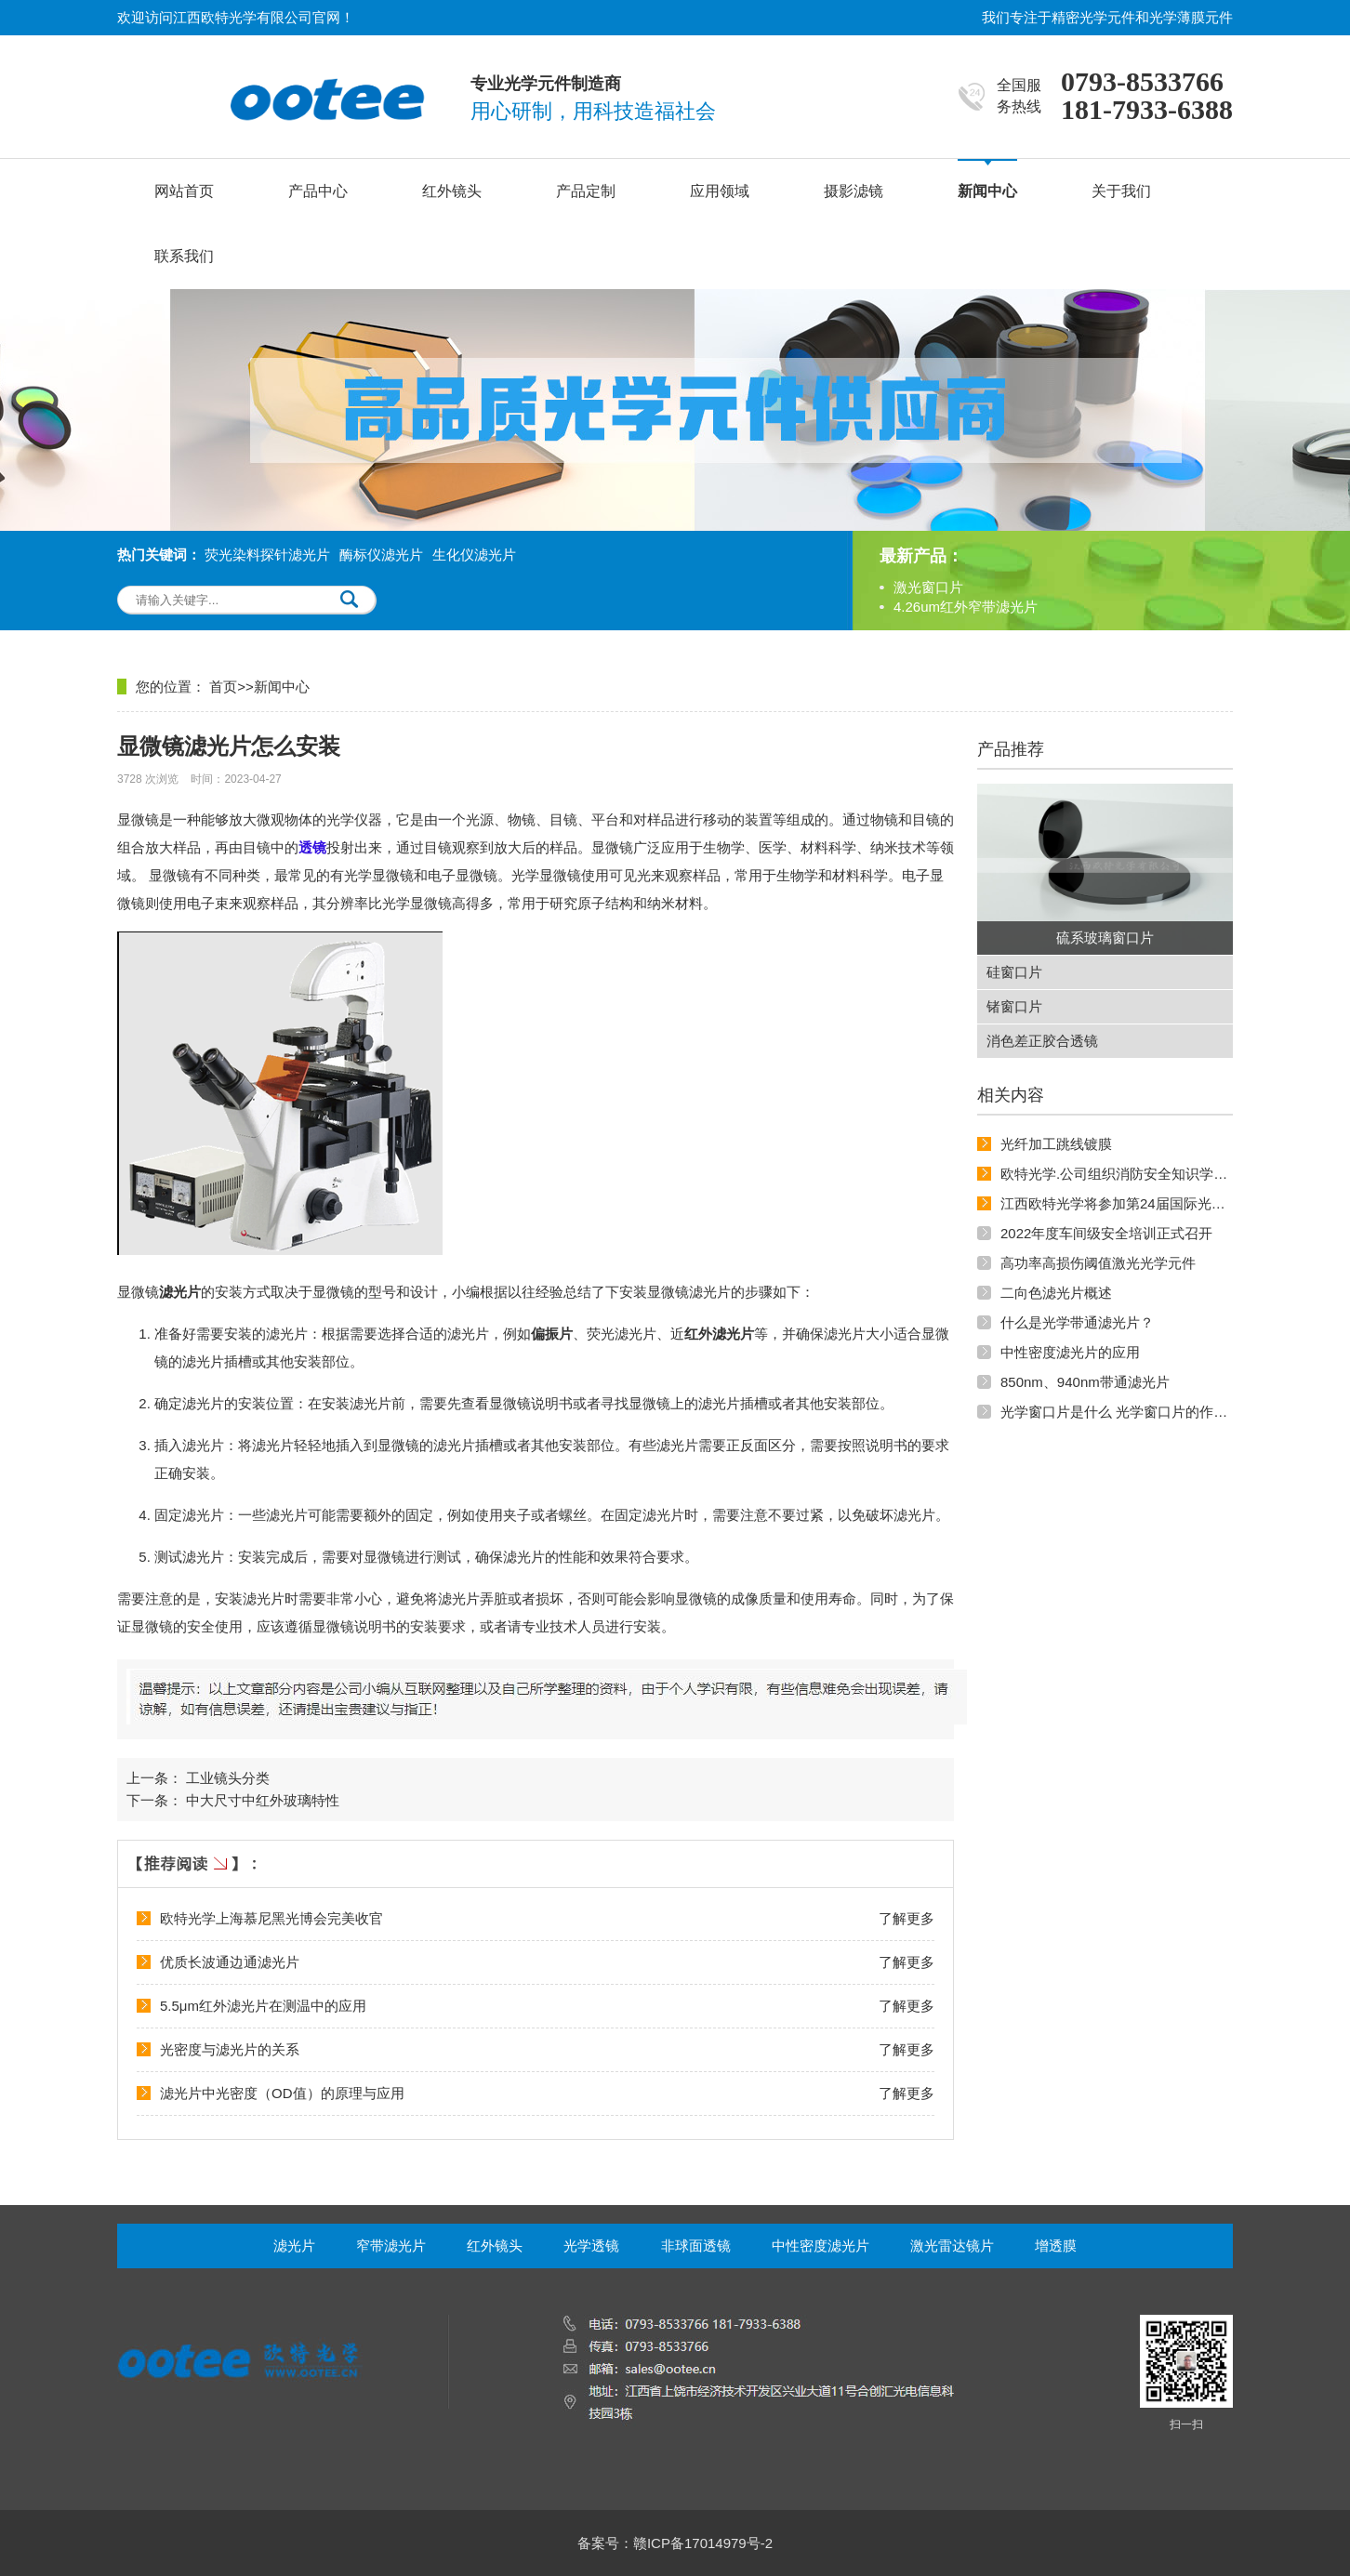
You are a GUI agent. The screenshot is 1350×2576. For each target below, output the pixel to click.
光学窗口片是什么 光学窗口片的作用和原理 (1134, 1412)
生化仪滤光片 (474, 554)
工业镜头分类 (228, 1778)
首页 (223, 686)
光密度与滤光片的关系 (229, 2049)
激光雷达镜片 (952, 2245)
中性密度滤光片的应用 (1070, 1352)
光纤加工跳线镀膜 (1056, 1144)
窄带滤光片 (391, 2245)
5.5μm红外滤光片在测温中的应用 (263, 2006)
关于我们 (1121, 191)
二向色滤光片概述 (1056, 1293)
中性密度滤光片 (820, 2245)
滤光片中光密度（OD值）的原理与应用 (282, 2093)
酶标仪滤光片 (381, 554)
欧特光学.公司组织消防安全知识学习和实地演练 (1148, 1174)
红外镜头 (452, 191)
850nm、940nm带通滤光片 (1085, 1382)
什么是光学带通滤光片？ (1077, 1322)
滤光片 (294, 2245)
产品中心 (318, 191)
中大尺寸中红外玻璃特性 (262, 1800)
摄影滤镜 (853, 191)
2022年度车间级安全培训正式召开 (1106, 1233)
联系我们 (184, 256)
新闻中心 (987, 191)
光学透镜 (591, 2245)
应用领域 (719, 191)
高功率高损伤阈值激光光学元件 (1098, 1263)
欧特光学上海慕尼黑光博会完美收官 (271, 1918)
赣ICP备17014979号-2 (703, 2543)
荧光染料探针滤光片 (267, 554)
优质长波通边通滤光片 (229, 1962)
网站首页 (184, 191)
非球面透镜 (696, 2245)
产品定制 (585, 191)
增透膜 (1056, 2245)
